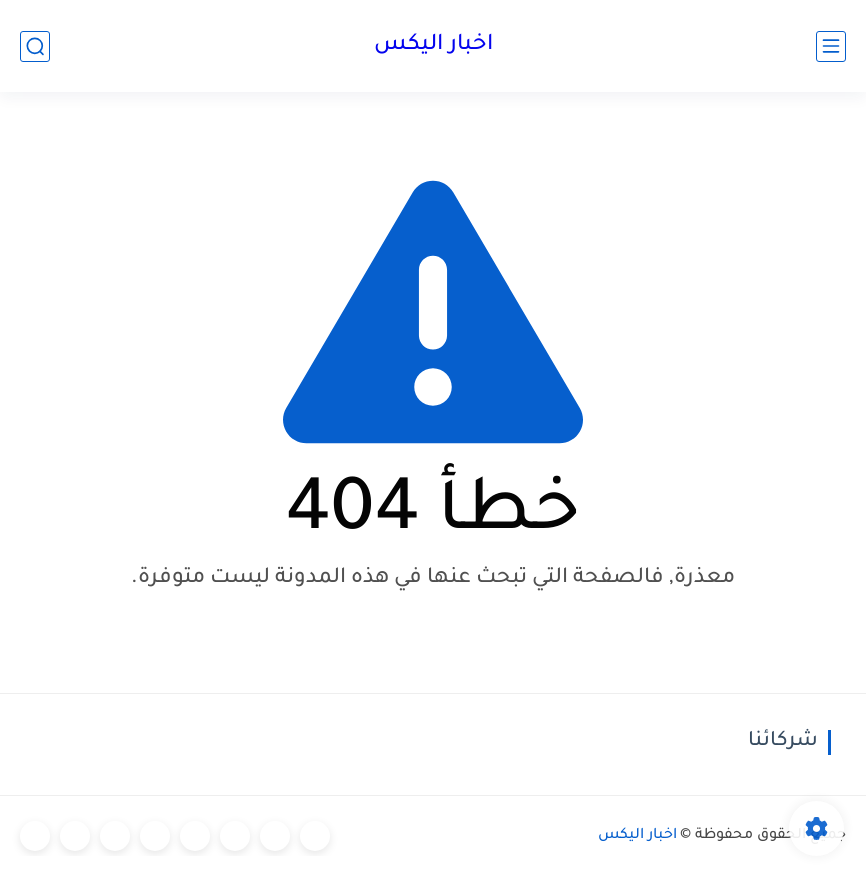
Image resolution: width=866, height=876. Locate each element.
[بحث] (35, 46)
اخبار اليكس (433, 46)
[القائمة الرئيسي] (831, 46)
